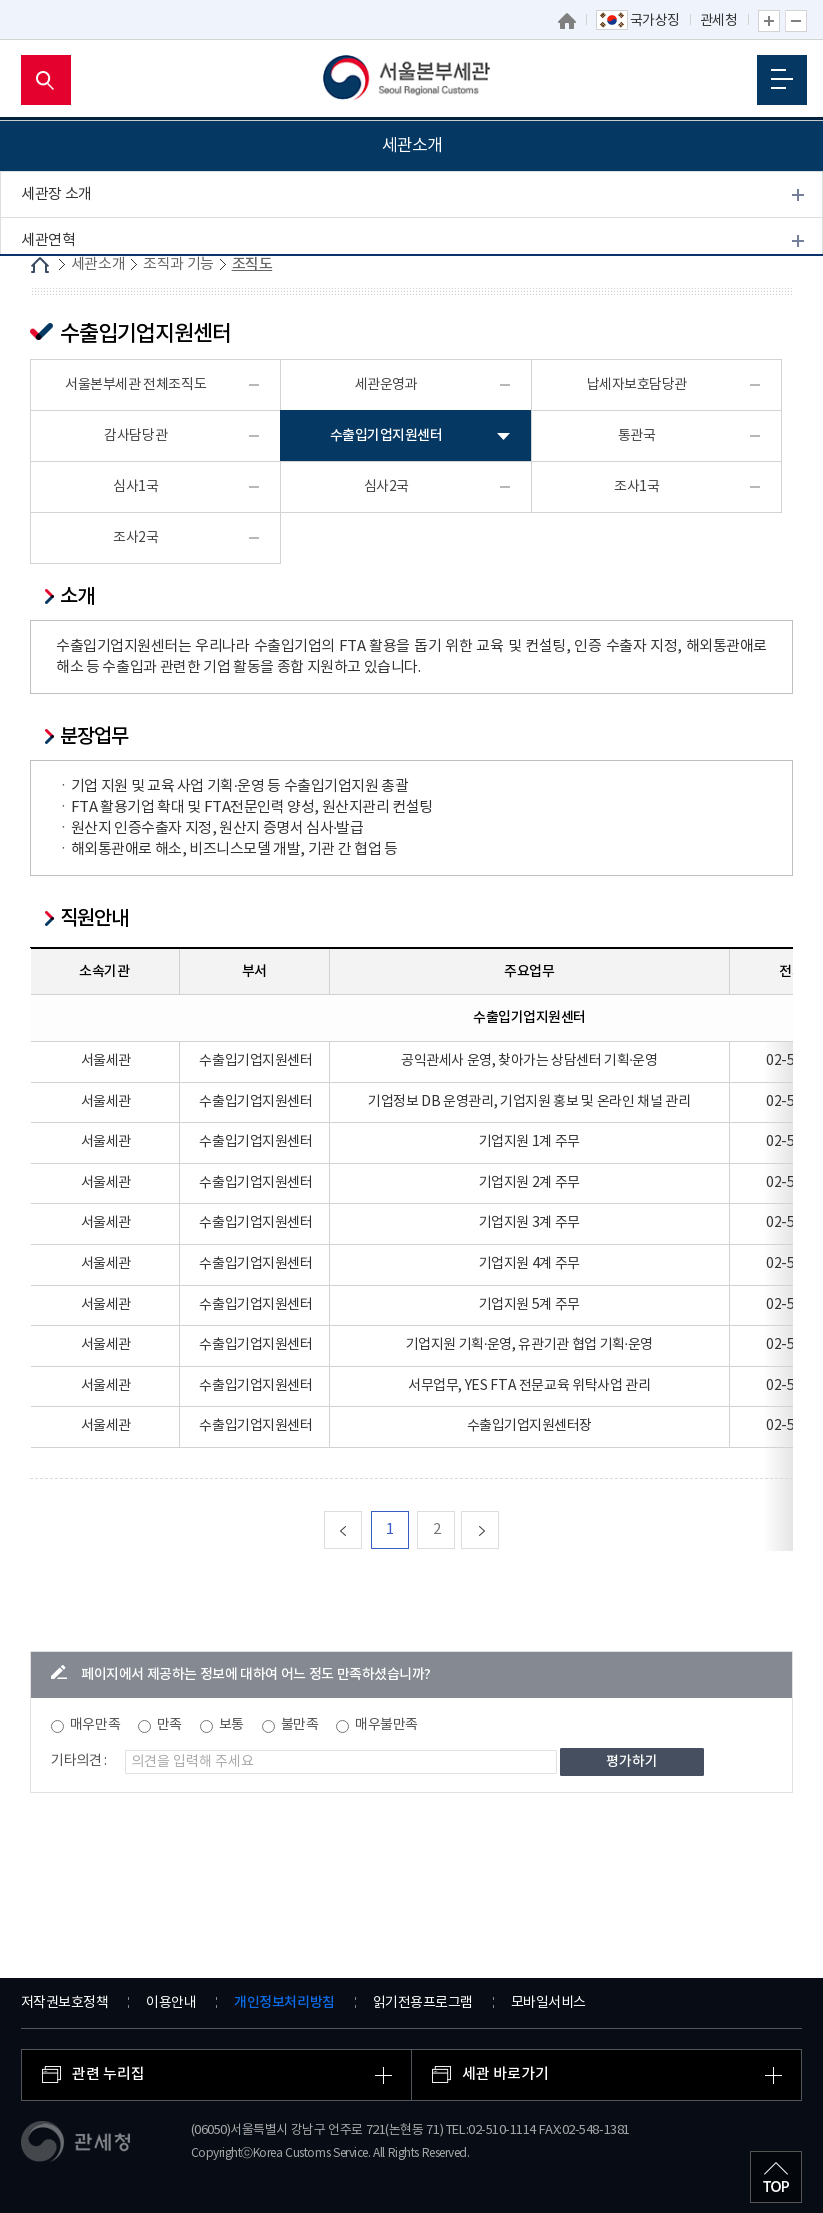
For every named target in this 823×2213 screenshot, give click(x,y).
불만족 (300, 1725)
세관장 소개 (56, 194)
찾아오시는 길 (63, 551)
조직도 (51, 334)
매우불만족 (386, 1725)
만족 (169, 1725)
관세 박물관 (56, 459)
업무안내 (58, 364)
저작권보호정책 (65, 2003)
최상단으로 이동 (776, 2177)
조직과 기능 (56, 286)
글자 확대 (769, 21)
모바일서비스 (548, 2003)
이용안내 (171, 2003)
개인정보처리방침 (284, 2002)
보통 (231, 1725)
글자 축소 (796, 21)
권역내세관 (55, 413)
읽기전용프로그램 (423, 2003)
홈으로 (567, 21)
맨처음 (361, 1529)
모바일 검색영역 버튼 (46, 80)
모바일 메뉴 (782, 79)
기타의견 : (79, 1761)
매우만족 (95, 1725)
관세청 (719, 21)
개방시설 (48, 505)
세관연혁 (48, 240)
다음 (498, 1529)
